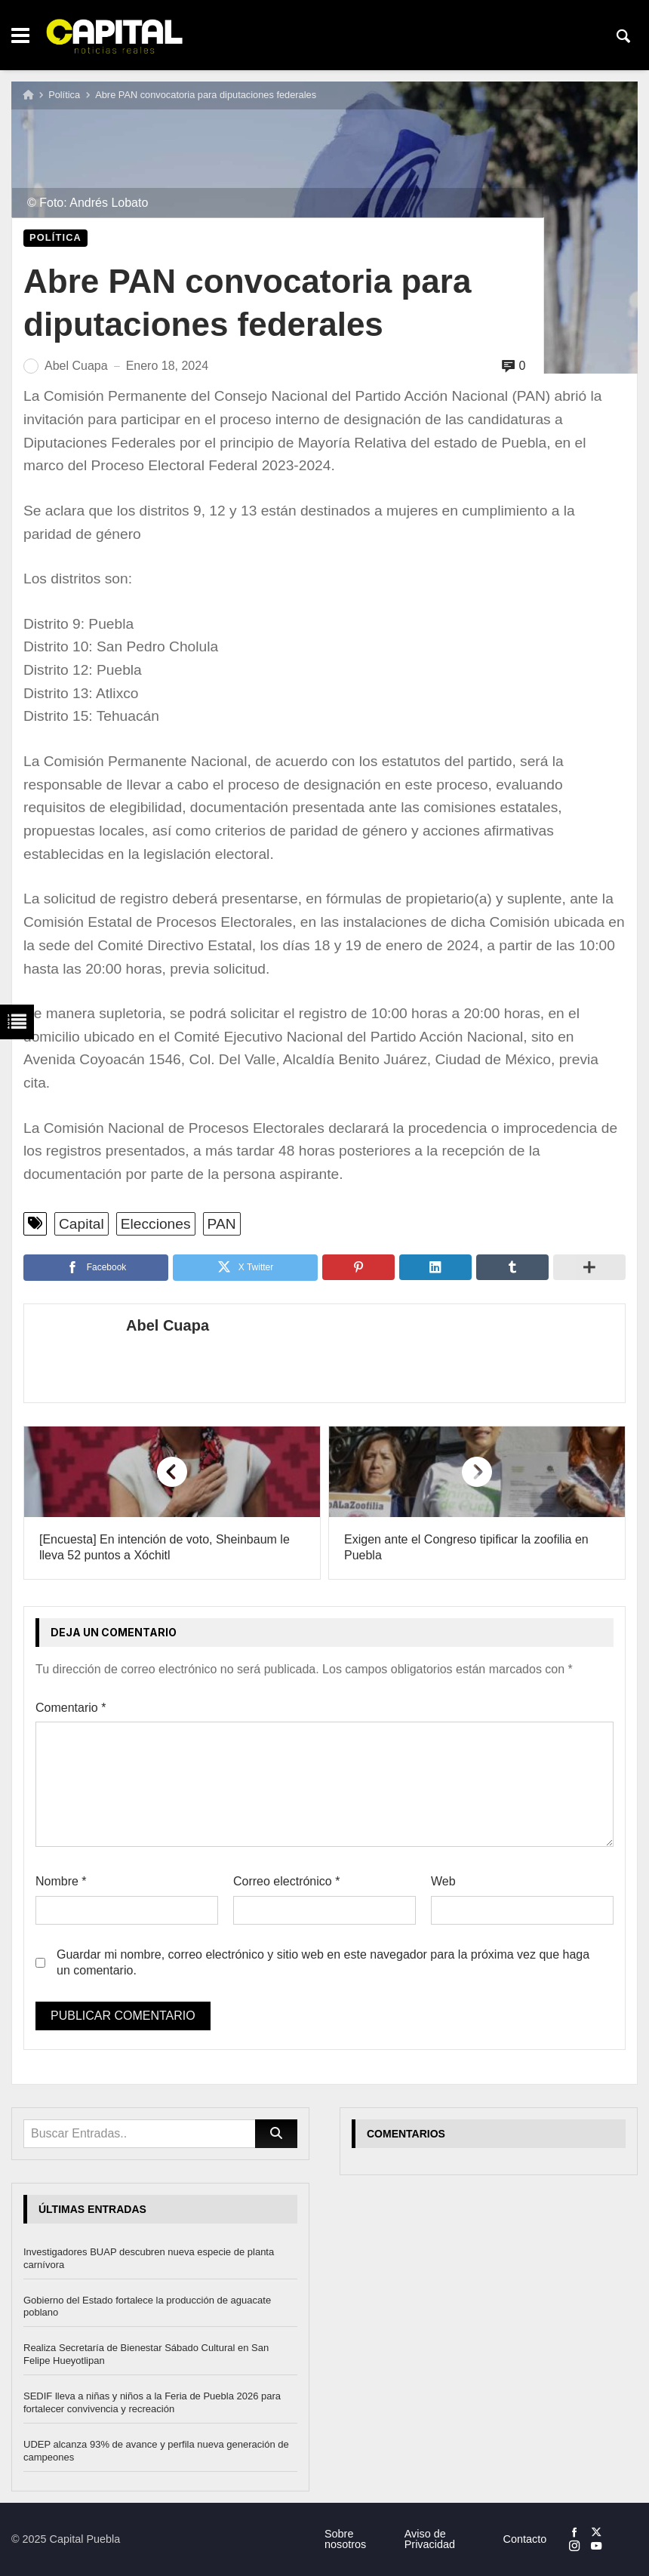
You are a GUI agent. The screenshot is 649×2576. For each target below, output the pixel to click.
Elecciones (156, 1224)
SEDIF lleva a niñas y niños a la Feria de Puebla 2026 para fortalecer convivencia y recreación (152, 2402)
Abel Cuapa (167, 1325)
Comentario (70, 1707)
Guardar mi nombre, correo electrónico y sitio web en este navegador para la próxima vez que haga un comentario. (323, 1962)
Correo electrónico (286, 1881)
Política (64, 94)
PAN (222, 1224)
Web (443, 1881)
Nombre (61, 1881)
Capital (81, 1224)
